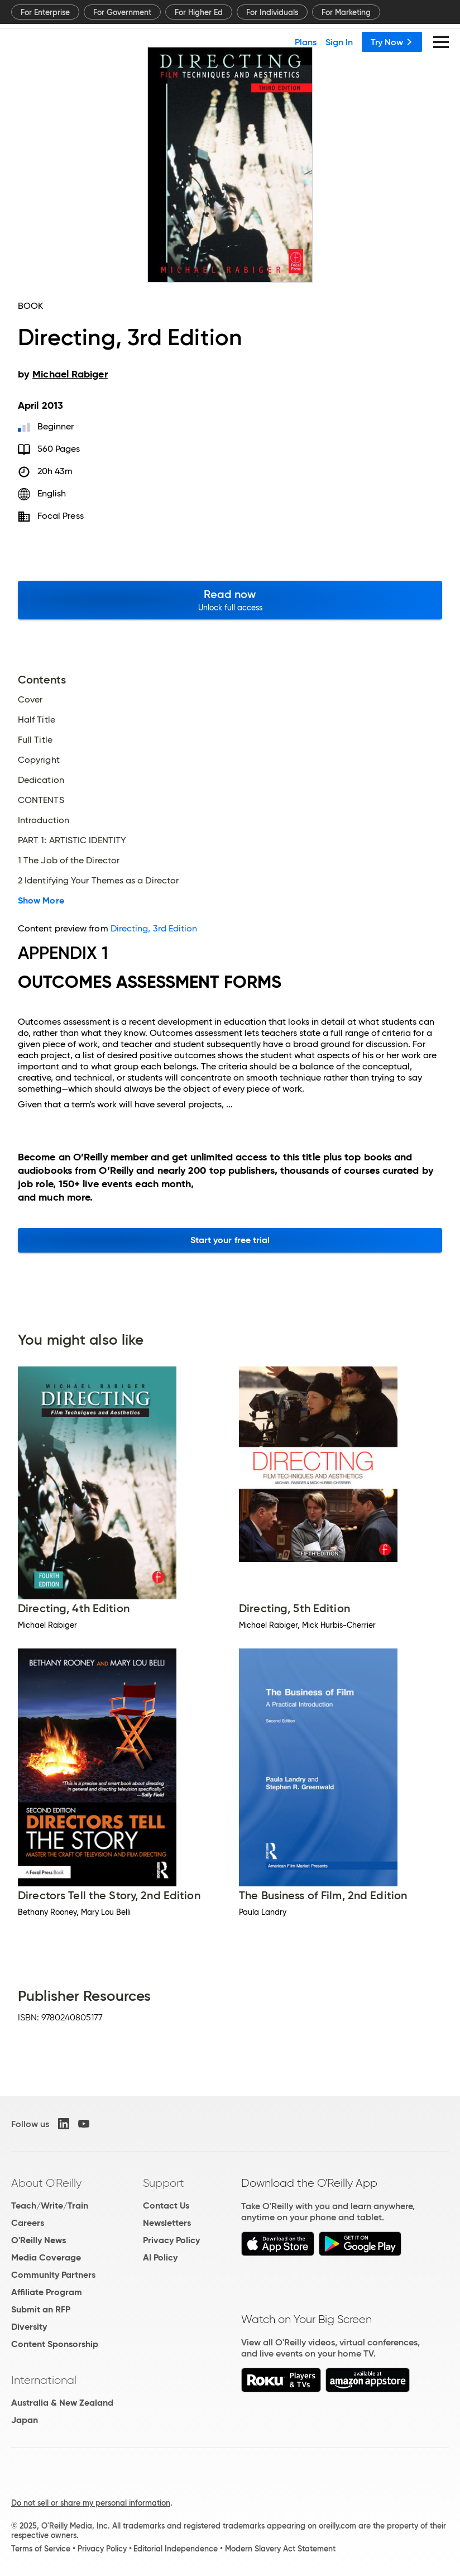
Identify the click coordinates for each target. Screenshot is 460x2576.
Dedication (41, 780)
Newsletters (167, 2223)
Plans (306, 41)
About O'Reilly (46, 2183)
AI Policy (160, 2257)
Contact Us (166, 2205)
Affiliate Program (46, 2292)
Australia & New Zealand (62, 2402)
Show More (41, 900)
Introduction (43, 820)
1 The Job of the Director (68, 860)
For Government (122, 12)
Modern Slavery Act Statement (280, 2549)
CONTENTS (41, 800)
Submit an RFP (40, 2309)
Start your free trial (230, 1240)
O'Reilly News (38, 2240)
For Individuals (272, 12)
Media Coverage (46, 2257)
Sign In (339, 41)
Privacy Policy (171, 2240)
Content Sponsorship (54, 2344)
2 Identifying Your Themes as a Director (98, 880)
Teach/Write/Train (49, 2205)
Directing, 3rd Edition (154, 928)
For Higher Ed (199, 12)
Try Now (392, 41)
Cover (30, 699)
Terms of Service (40, 2549)
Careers (27, 2223)
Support (163, 2183)
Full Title (35, 739)
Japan (24, 2420)
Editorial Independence (175, 2549)
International (43, 2380)
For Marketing (346, 12)
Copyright (39, 760)
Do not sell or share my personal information (90, 2503)
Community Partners (53, 2275)
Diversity (29, 2327)
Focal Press (60, 515)
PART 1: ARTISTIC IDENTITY (72, 840)
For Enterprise (45, 12)
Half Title (36, 719)
